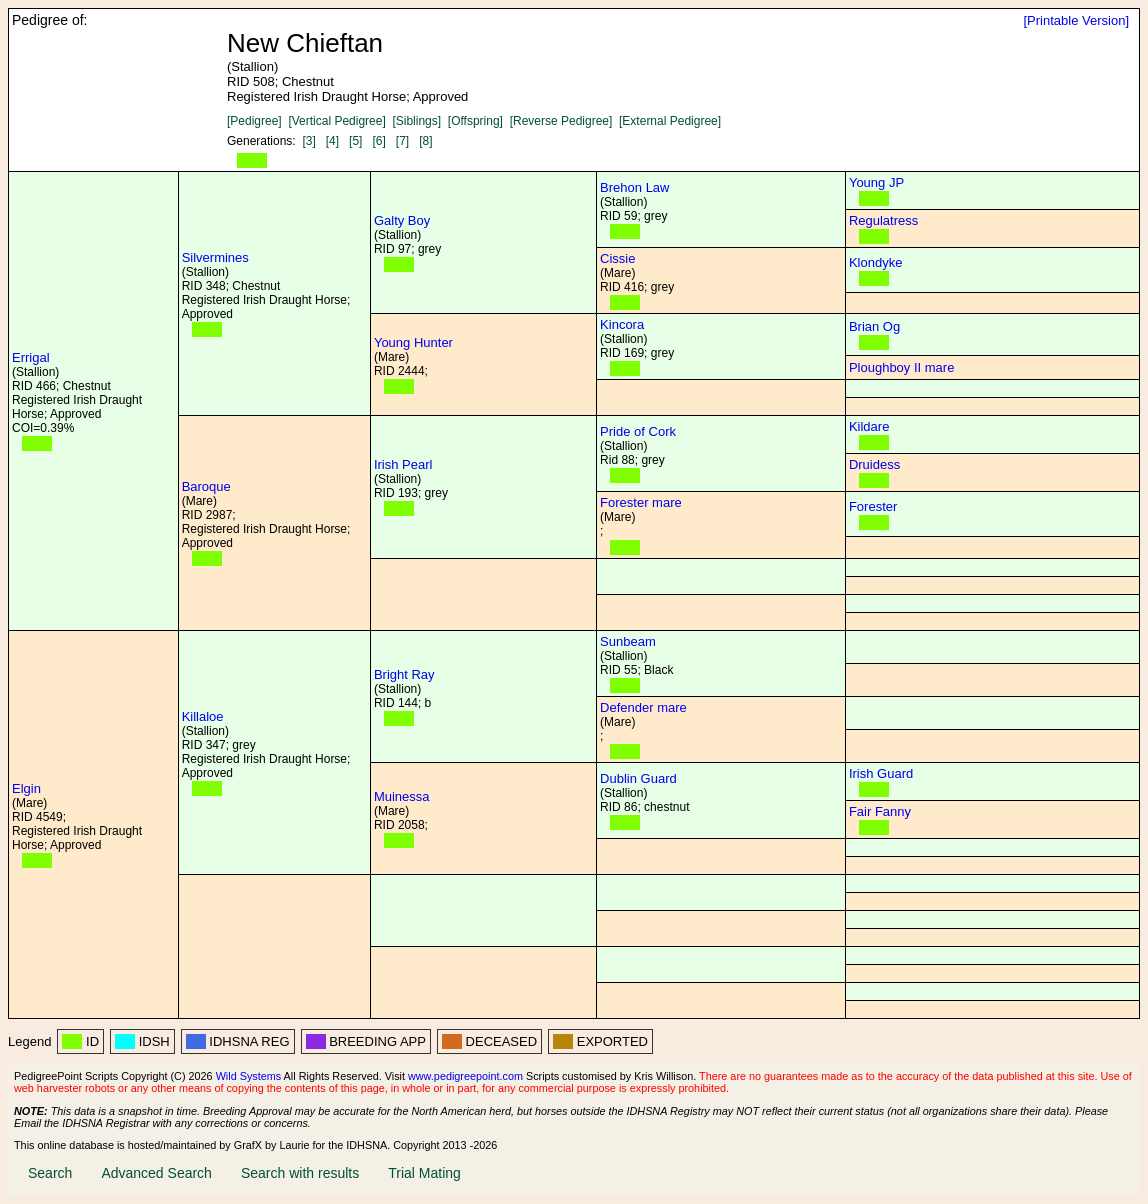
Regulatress (883, 220)
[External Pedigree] (670, 121)
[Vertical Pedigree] (336, 121)
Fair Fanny (880, 811)
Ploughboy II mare (902, 367)
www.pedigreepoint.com (465, 1076)
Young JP (876, 182)
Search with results (300, 1173)
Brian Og (874, 326)
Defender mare (643, 707)
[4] (332, 141)
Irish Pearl (403, 464)
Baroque (206, 486)
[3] (308, 141)
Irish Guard (881, 773)
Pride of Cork (638, 431)
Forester (873, 506)
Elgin (26, 788)
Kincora (622, 324)
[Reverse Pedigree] (561, 121)
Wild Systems (249, 1076)
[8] (425, 141)
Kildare (869, 426)
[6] (378, 141)
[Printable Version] (1076, 20)
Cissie (617, 258)
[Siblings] (416, 121)
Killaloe (203, 716)
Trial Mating (424, 1173)
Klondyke (875, 262)
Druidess (874, 464)
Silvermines (215, 257)
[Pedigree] (254, 121)
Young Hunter (413, 342)
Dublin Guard (638, 778)
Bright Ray (404, 674)
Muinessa (402, 796)
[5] (355, 141)
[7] (402, 141)
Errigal (31, 357)
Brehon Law (634, 187)
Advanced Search (156, 1173)
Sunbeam (628, 641)
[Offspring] (475, 121)
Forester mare (641, 502)
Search (50, 1173)
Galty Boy (402, 220)
